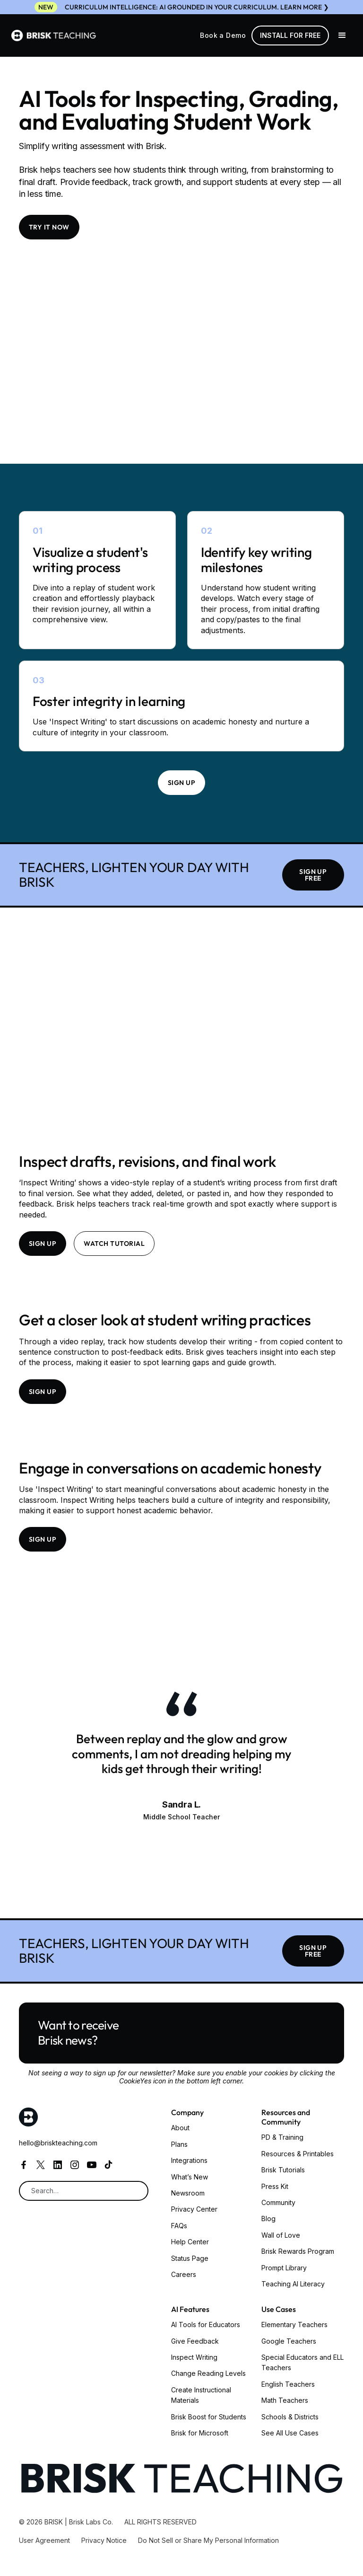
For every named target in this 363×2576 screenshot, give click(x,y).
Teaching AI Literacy (293, 2284)
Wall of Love (280, 2235)
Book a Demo (223, 35)
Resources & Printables (297, 2154)
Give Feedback (195, 2341)
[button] (342, 35)
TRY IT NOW (49, 227)
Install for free (290, 35)
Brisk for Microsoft (199, 2433)
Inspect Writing (194, 2357)
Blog (268, 2218)
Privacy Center (194, 2209)
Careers (183, 2274)
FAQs (179, 2226)
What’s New (189, 2177)
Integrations (189, 2160)
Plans (179, 2144)
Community (278, 2202)
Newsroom (188, 2193)
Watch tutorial (114, 1243)
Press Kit (274, 2186)
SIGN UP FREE (313, 874)
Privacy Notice (104, 2540)
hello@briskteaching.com (58, 2143)
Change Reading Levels (208, 2373)
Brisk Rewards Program (297, 2251)
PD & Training (282, 2137)
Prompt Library (284, 2268)
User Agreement (44, 2540)
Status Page (189, 2258)
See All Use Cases (290, 2433)
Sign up (181, 782)
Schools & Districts (290, 2417)
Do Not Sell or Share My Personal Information (208, 2540)
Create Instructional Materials (201, 2395)
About (180, 2128)
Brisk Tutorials (283, 2170)
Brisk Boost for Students (208, 2417)
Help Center (190, 2242)
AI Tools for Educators (205, 2324)
